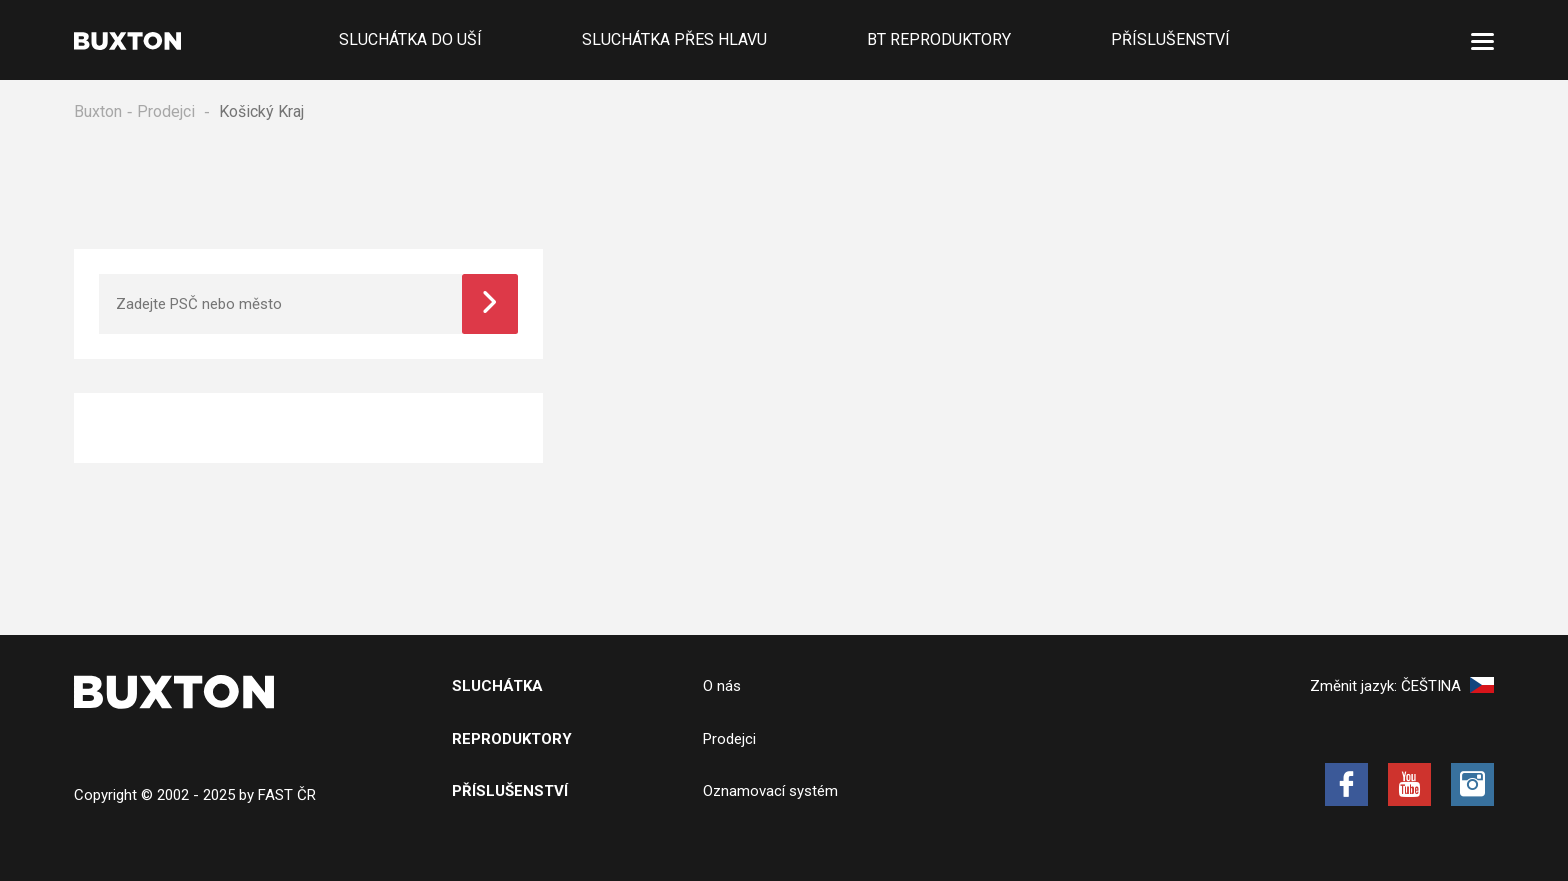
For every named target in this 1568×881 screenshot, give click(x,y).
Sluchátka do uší (410, 39)
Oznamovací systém (770, 791)
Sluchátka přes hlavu (674, 39)
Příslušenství (1170, 39)
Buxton (98, 111)
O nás (722, 686)
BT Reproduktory (939, 39)
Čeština (1447, 686)
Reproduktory (512, 739)
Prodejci (166, 111)
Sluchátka (497, 686)
